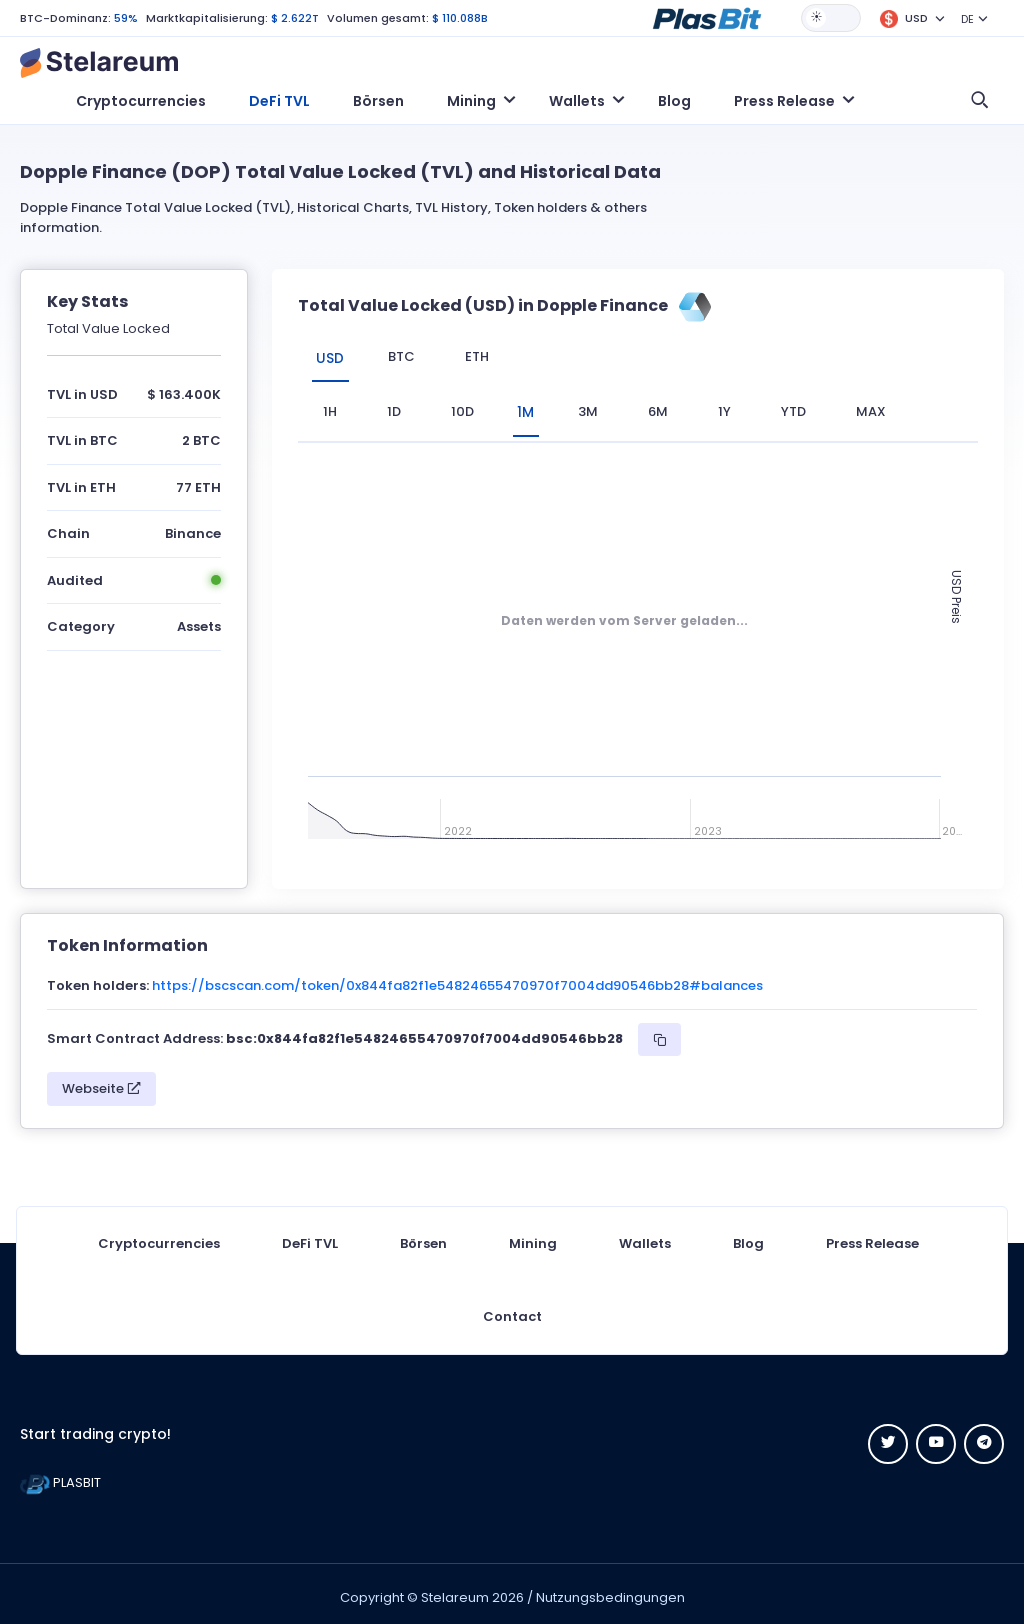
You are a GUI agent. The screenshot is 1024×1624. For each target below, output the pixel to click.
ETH (488, 356)
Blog (674, 101)
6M (671, 408)
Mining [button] (471, 101)
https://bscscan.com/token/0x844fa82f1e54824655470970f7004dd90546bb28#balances (457, 978)
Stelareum (455, 1590)
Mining (533, 1236)
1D (394, 408)
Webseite (101, 1081)
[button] (707, 17)
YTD (806, 408)
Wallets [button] (577, 101)
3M (601, 408)
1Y (737, 408)
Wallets (645, 1236)
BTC (412, 356)
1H (330, 408)
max (884, 408)
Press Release (872, 1236)
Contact (512, 1309)
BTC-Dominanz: (65, 18)
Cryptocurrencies (141, 101)
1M (532, 408)
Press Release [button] (784, 101)
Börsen (378, 101)
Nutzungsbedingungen (610, 1590)
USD (336, 356)
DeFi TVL (279, 101)
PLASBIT (60, 1475)
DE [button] (967, 19)
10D (462, 408)
